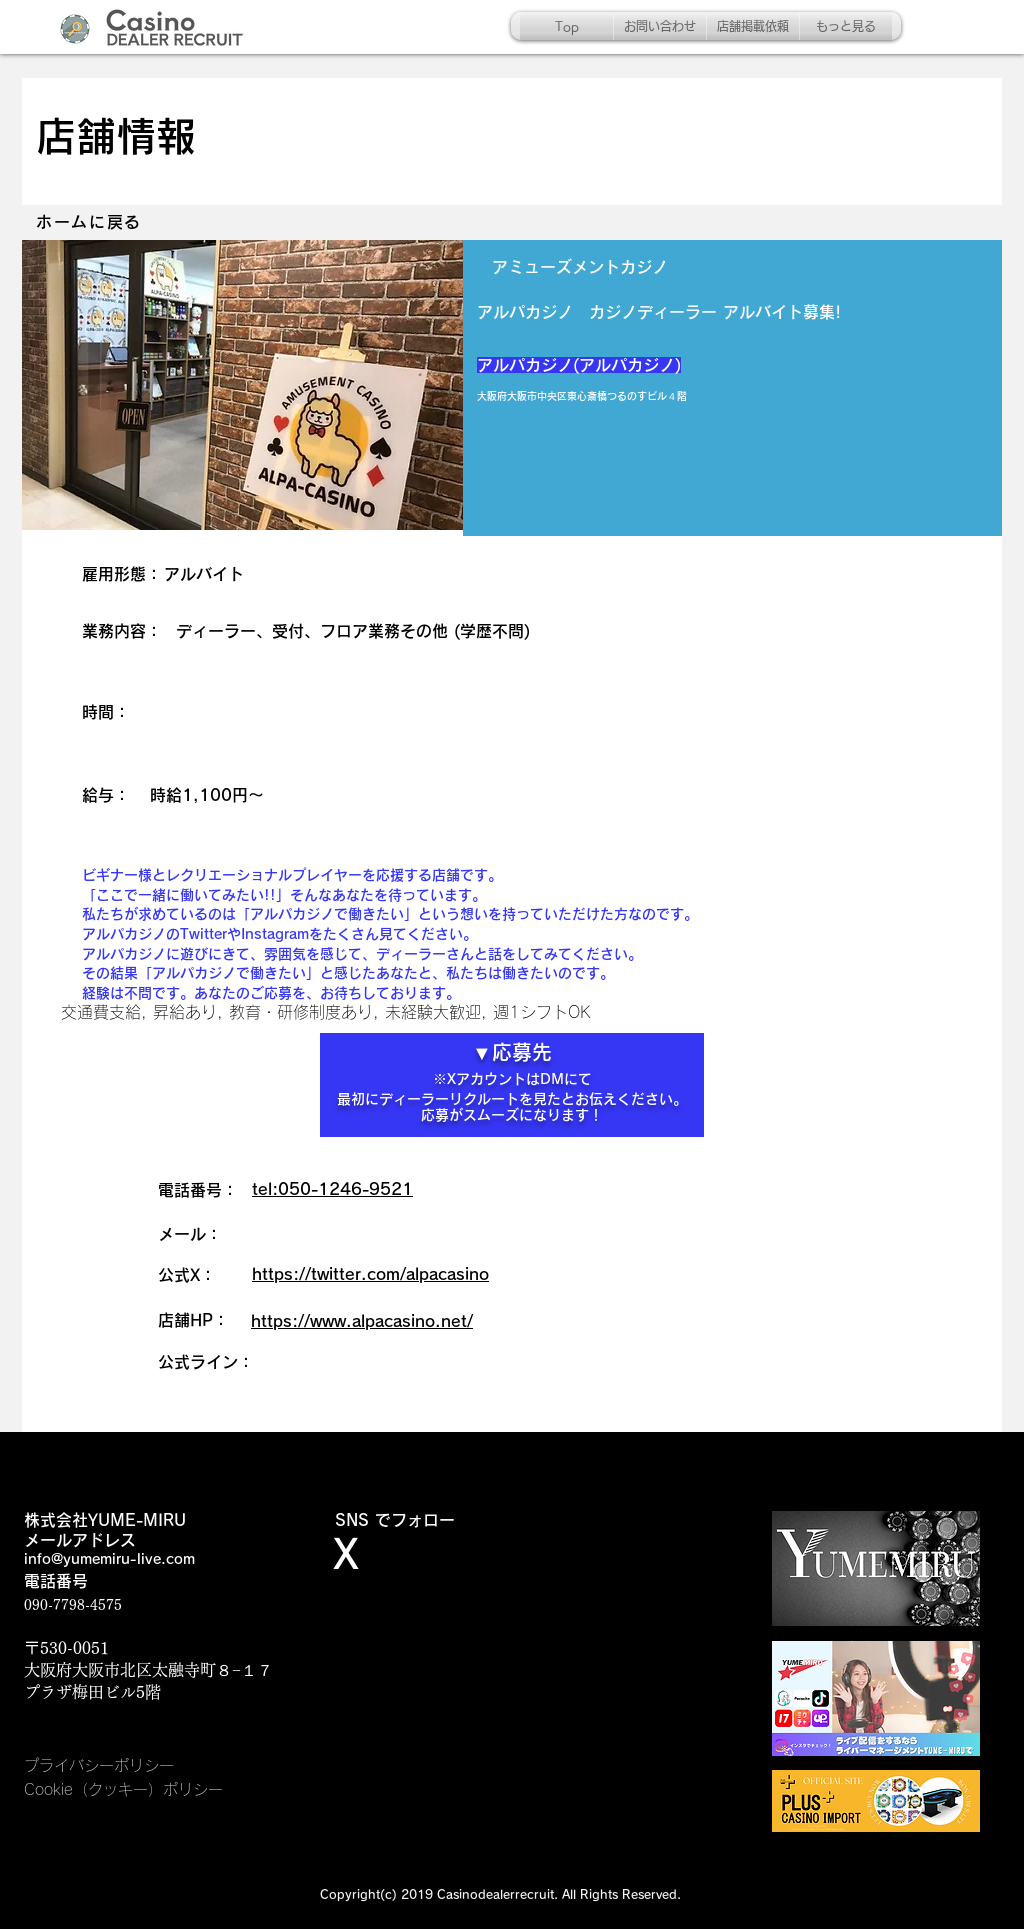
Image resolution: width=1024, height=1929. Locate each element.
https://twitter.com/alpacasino (370, 1274)
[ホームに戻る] (91, 222)
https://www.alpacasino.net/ (362, 1321)
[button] (242, 385)
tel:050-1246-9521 (332, 1189)
